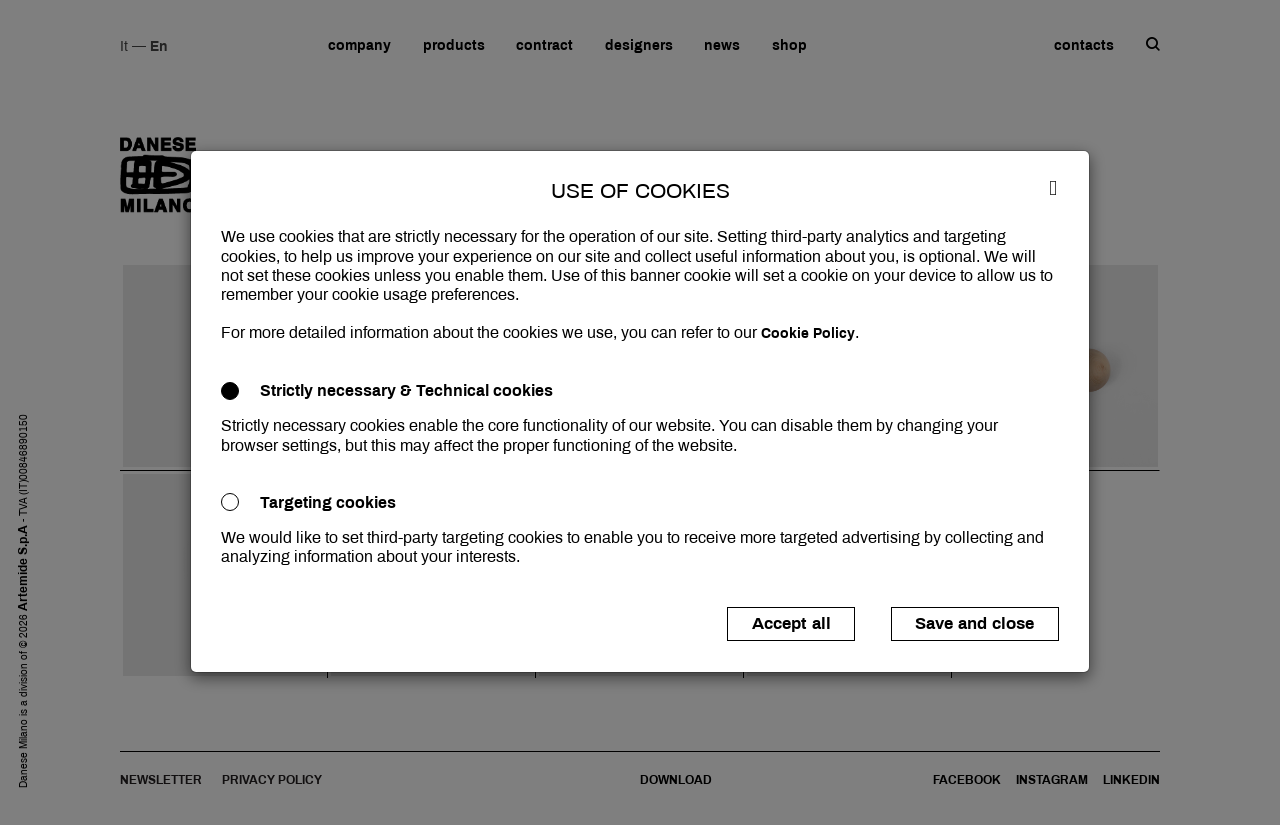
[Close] (1053, 187)
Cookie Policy (808, 333)
